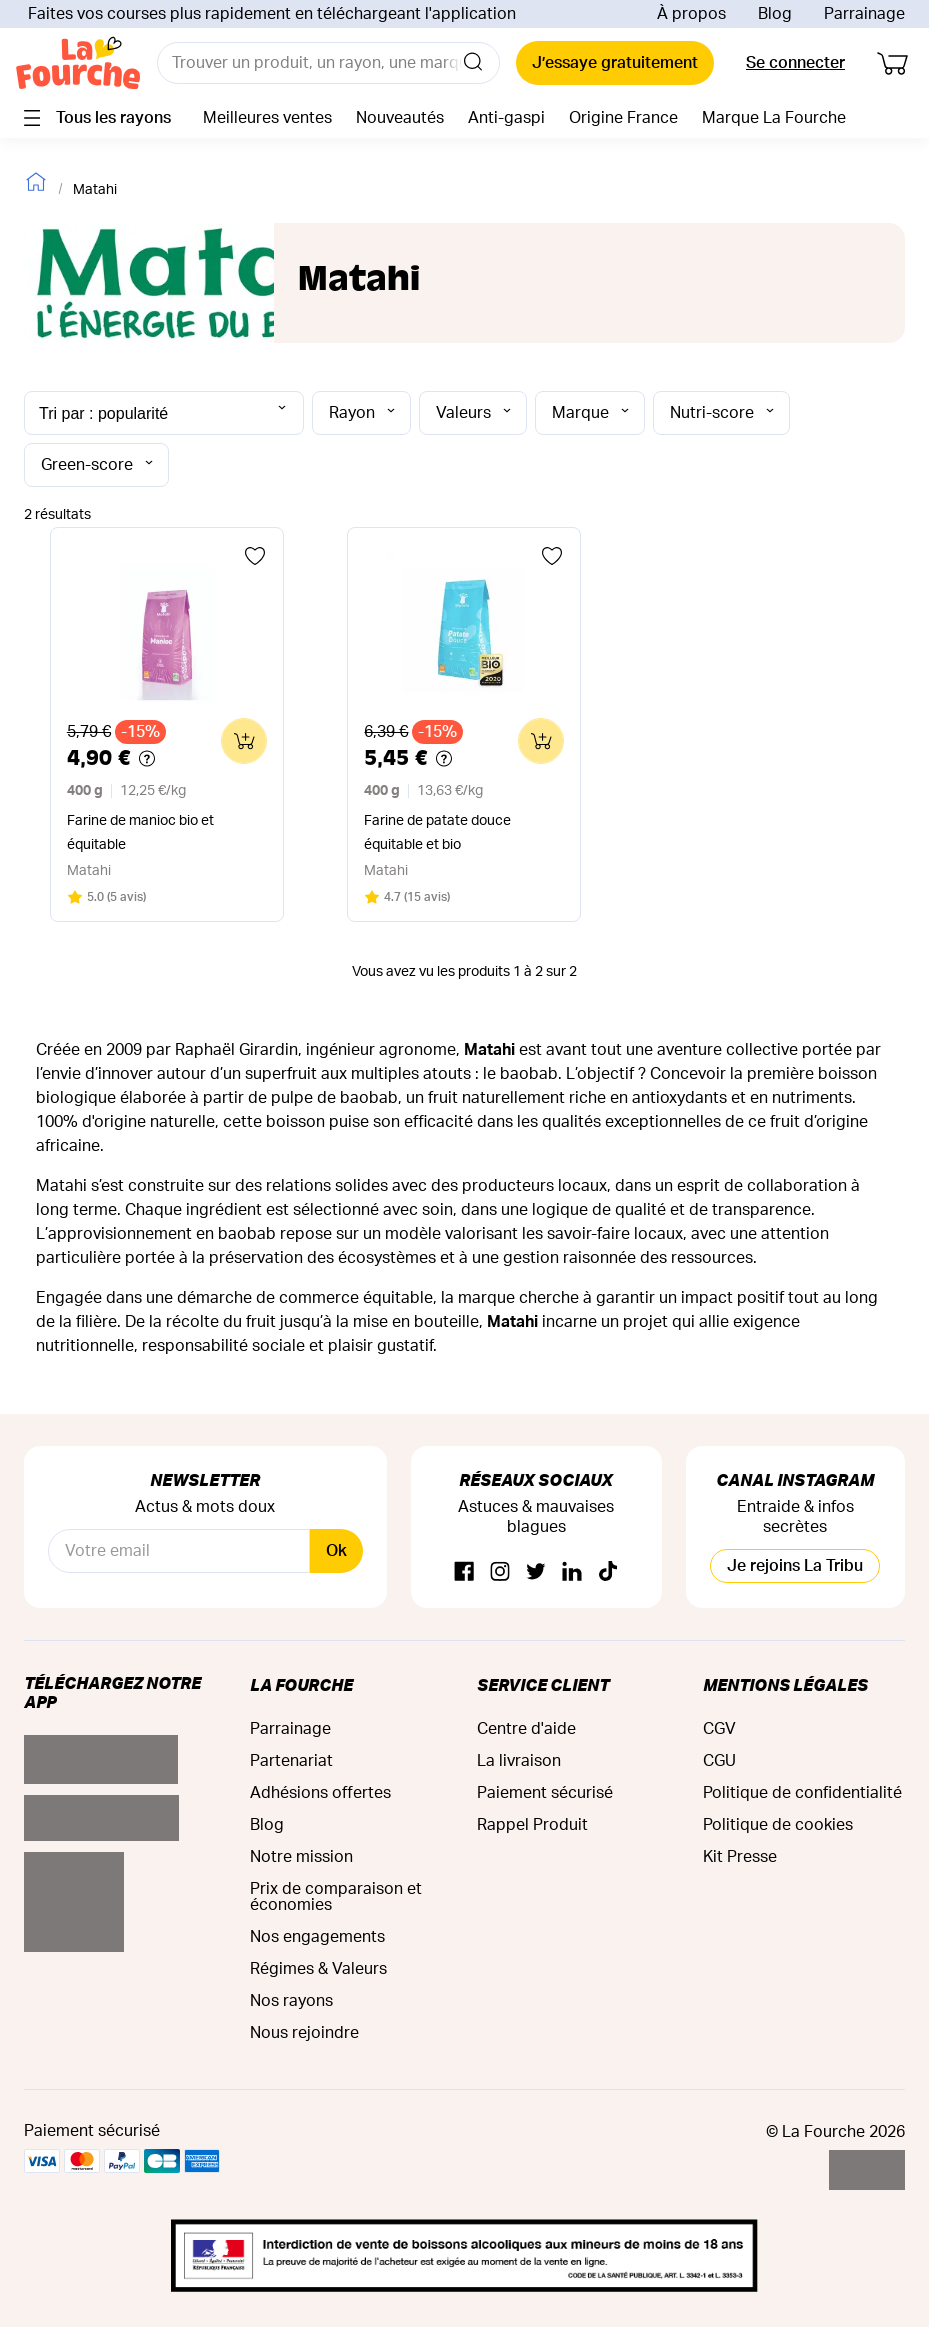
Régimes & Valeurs (318, 1969)
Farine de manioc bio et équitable (140, 833)
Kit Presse (740, 1857)
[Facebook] (464, 1572)
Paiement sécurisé (545, 1793)
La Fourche (301, 1684)
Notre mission (301, 1857)
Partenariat (291, 1761)
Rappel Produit (532, 1825)
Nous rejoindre (304, 2033)
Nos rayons (291, 2001)
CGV (719, 1729)
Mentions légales (785, 1684)
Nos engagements (317, 1937)
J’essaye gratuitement (615, 63)
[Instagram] (500, 1572)
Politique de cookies (778, 1825)
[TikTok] (608, 1572)
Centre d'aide (526, 1729)
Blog (775, 14)
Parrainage (864, 14)
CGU (719, 1761)
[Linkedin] (572, 1572)
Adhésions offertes (320, 1793)
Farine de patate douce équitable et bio (437, 833)
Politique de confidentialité (802, 1793)
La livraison (519, 1761)
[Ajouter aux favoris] (255, 556)
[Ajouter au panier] (244, 741)
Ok (336, 1551)
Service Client (543, 1684)
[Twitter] (536, 1572)
